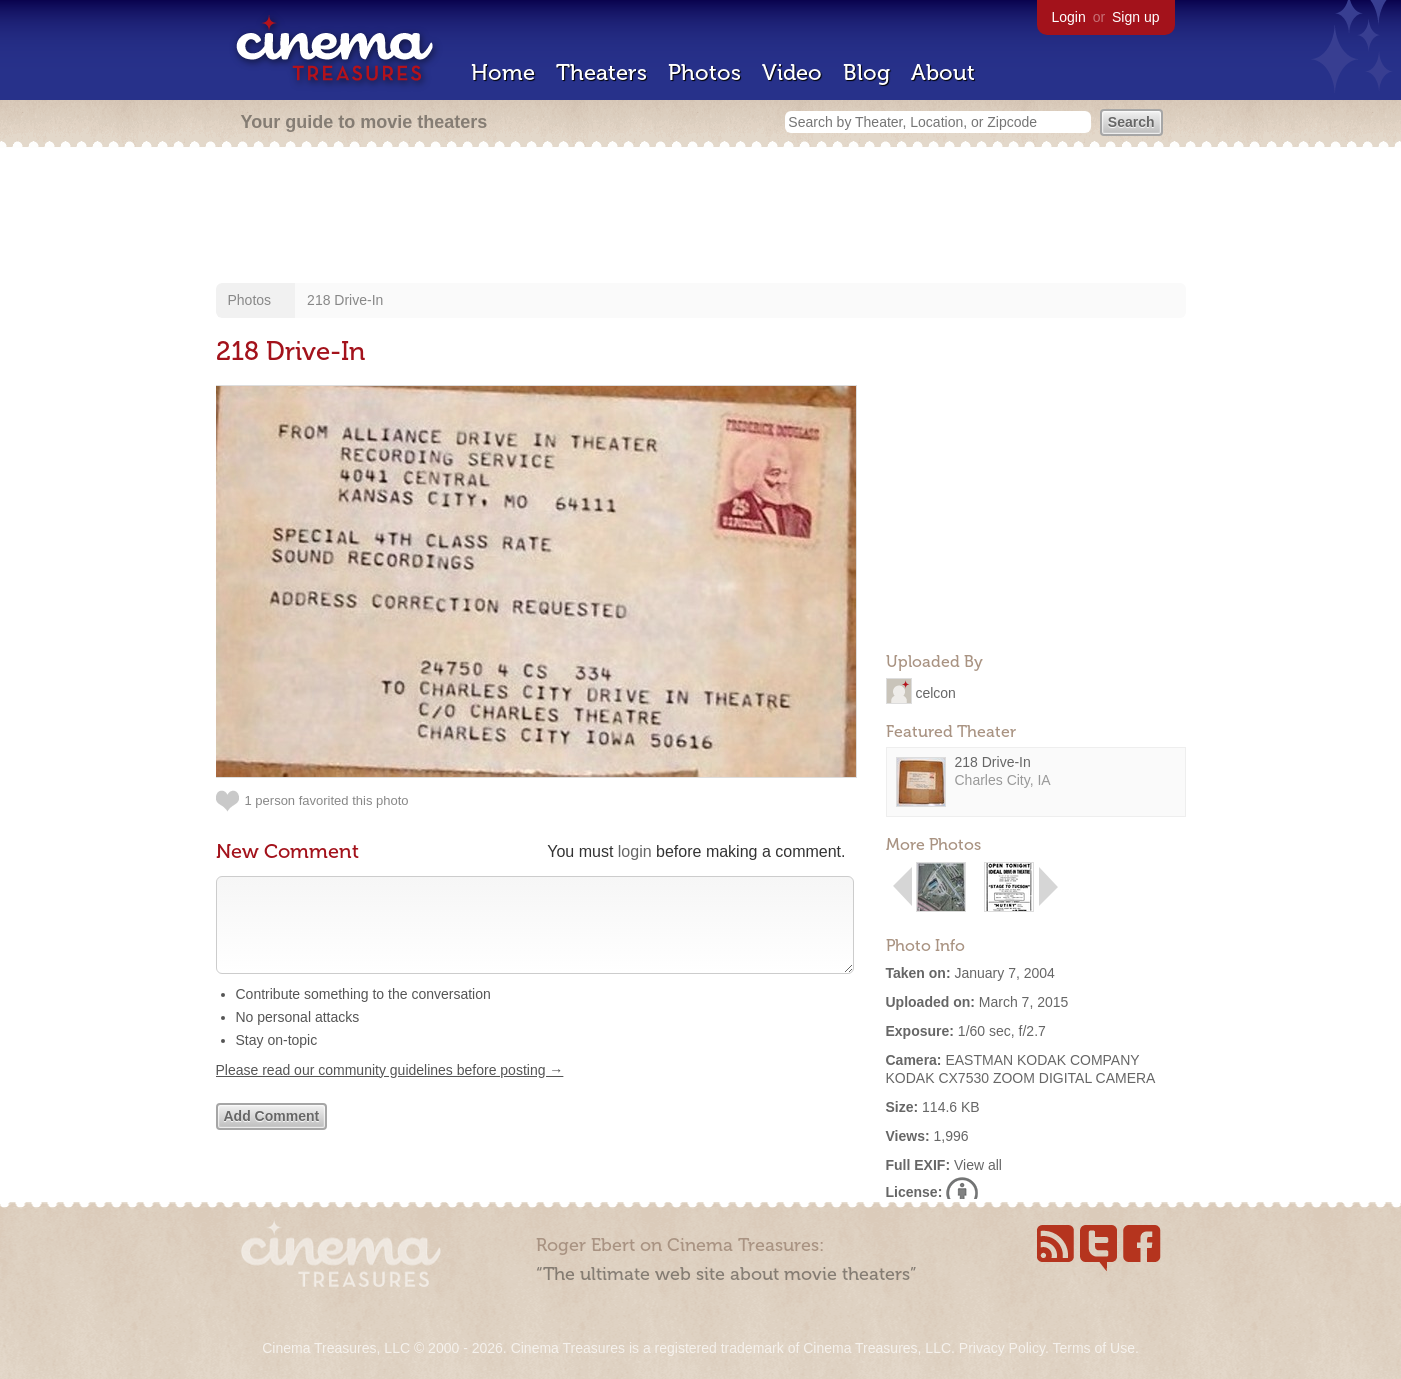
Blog (866, 72)
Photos (704, 72)
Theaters (601, 72)
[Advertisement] (701, 217)
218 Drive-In (345, 300)
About (943, 72)
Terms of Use (1093, 1348)
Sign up (1135, 17)
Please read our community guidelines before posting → (390, 1090)
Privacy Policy (1002, 1348)
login (635, 851)
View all (978, 1165)
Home (503, 72)
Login (1069, 17)
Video (792, 72)
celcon (935, 692)
